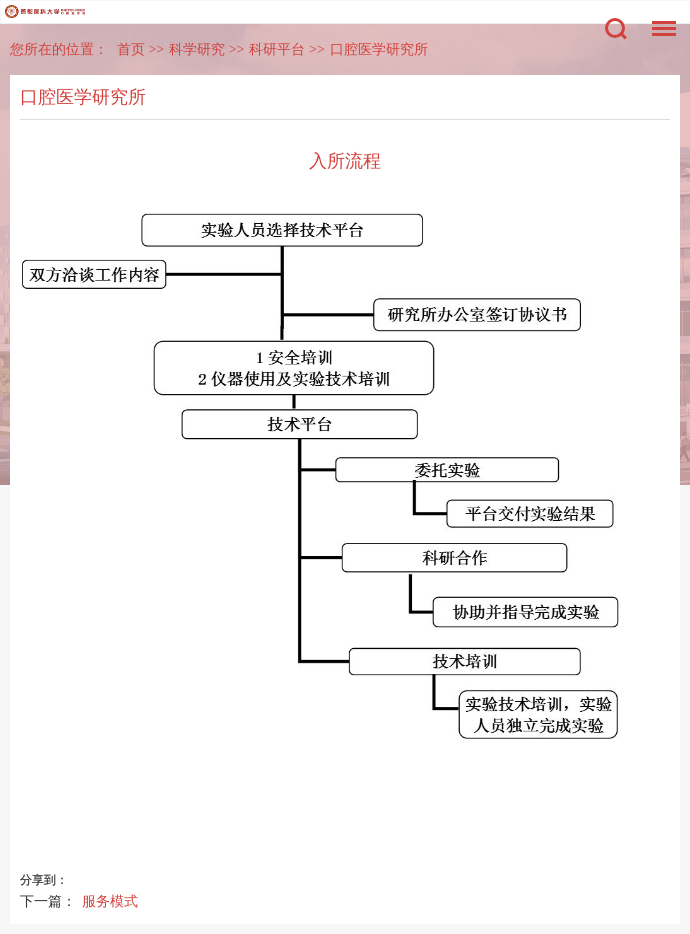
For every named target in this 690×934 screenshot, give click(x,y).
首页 (131, 49)
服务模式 (110, 901)
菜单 (659, 18)
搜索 (616, 29)
